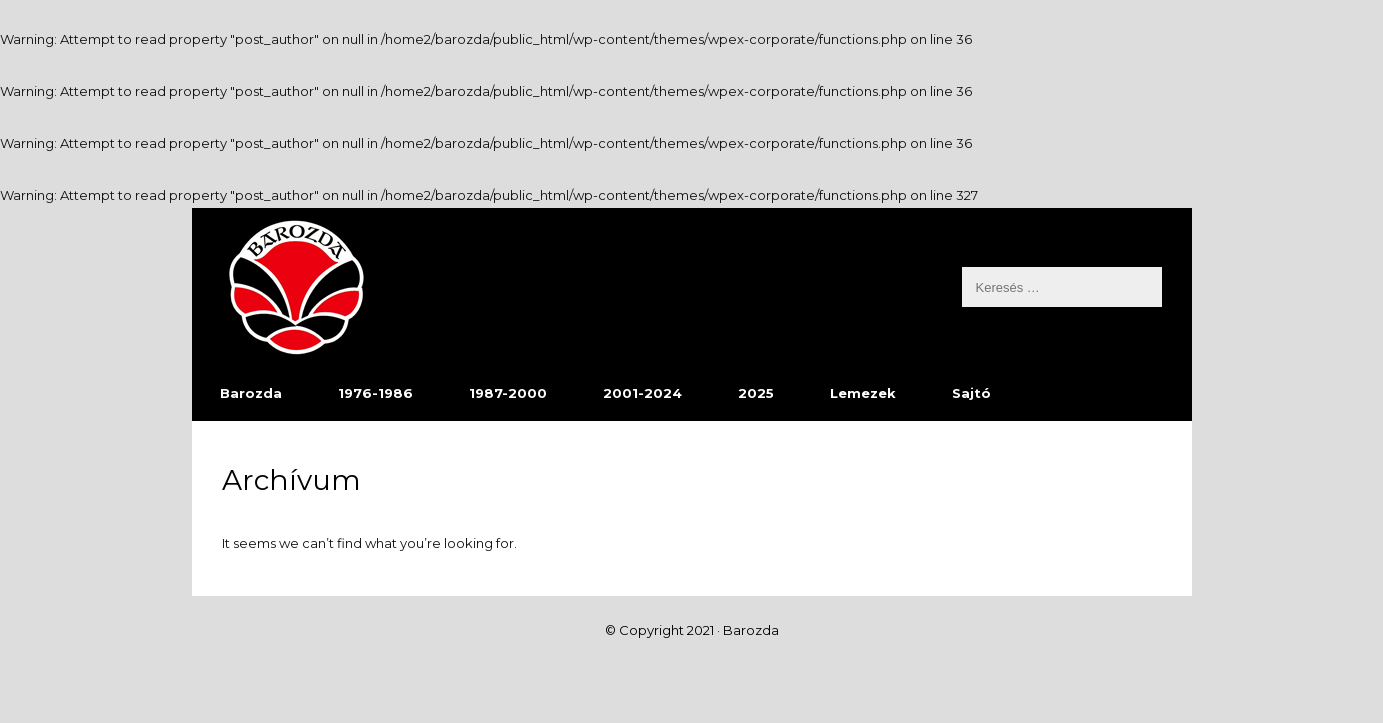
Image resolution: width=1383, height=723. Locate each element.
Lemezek (863, 393)
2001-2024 (642, 393)
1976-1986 (375, 393)
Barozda (251, 393)
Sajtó (971, 393)
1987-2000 (508, 393)
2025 (756, 393)
